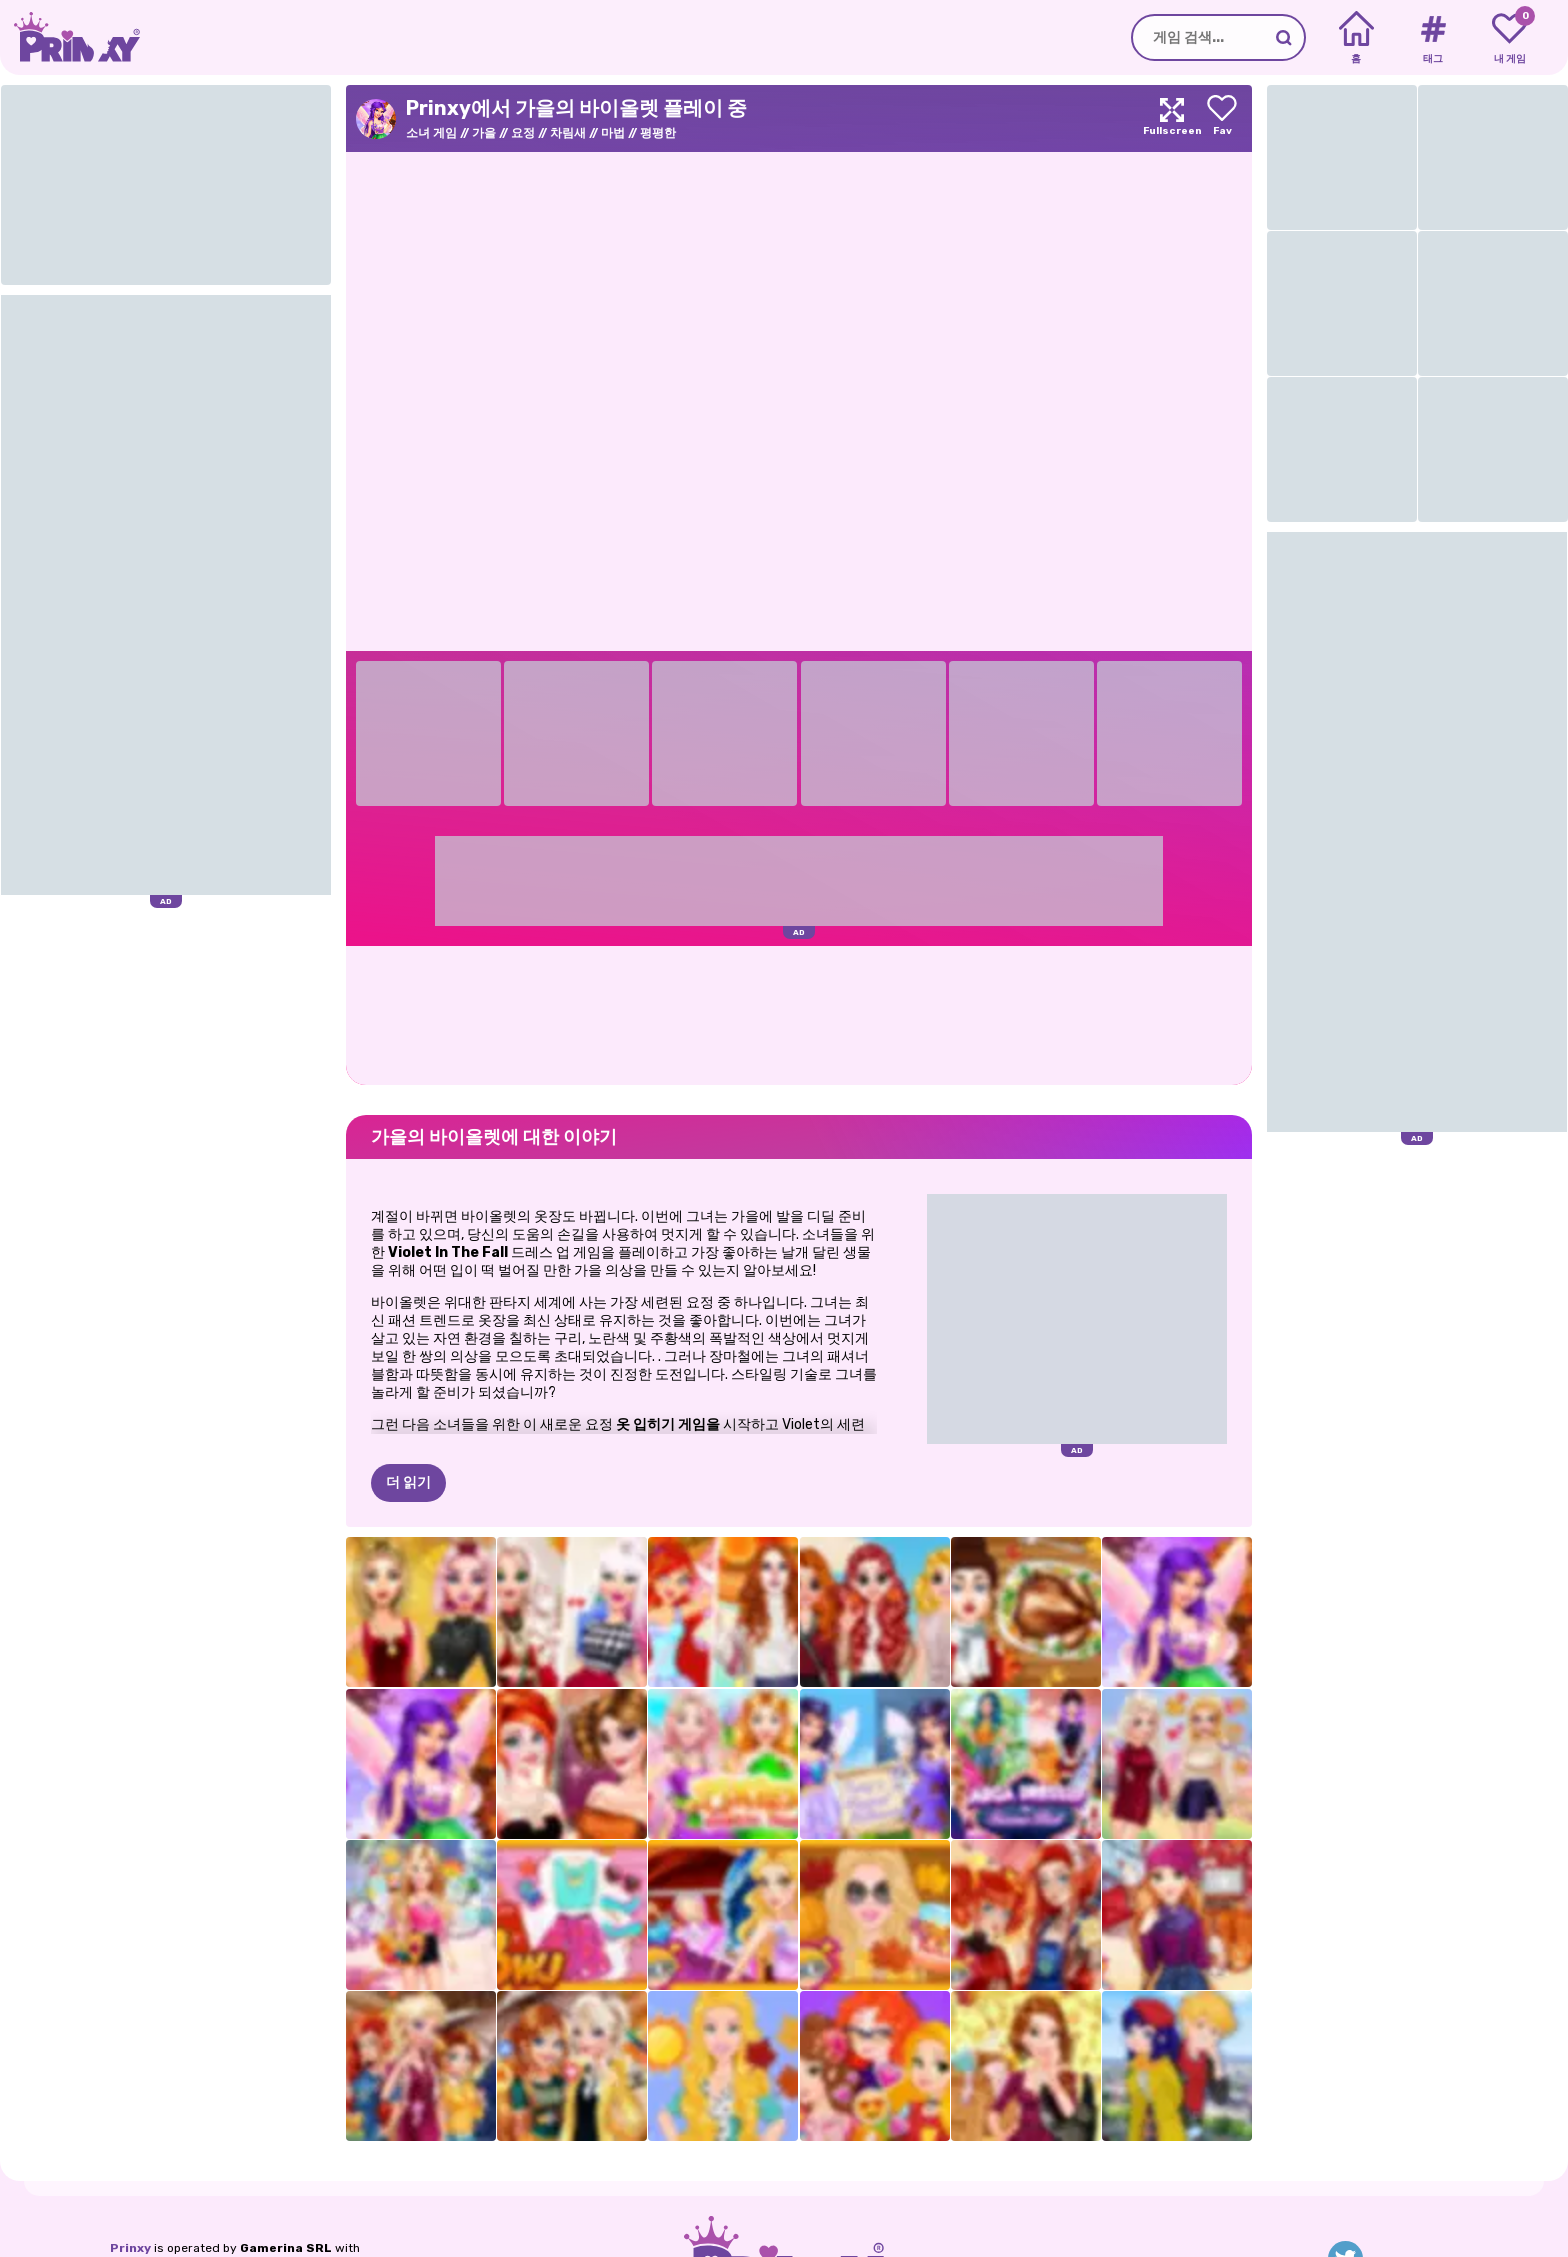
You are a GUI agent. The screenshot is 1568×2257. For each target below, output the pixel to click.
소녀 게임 (431, 133)
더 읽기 (408, 1482)
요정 (523, 133)
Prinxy (130, 2248)
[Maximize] (1172, 118)
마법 (613, 133)
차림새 (568, 133)
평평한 (658, 133)
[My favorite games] (1509, 38)
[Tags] (1432, 38)
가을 (484, 133)
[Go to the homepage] (70, 37)
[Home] (1356, 38)
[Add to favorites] (1222, 118)
